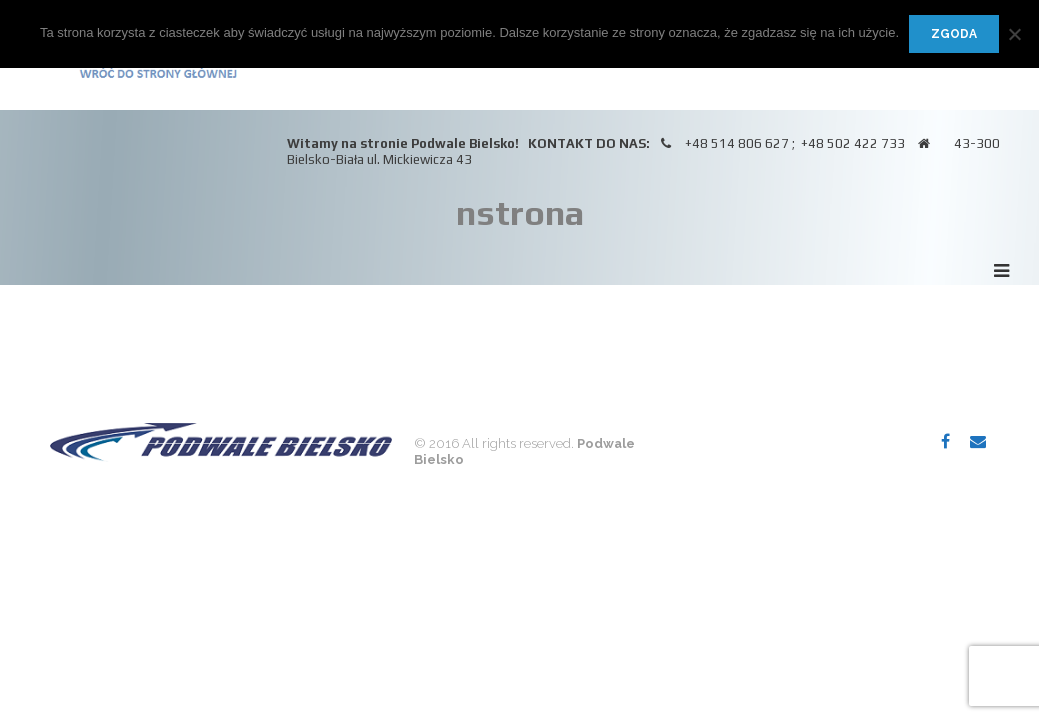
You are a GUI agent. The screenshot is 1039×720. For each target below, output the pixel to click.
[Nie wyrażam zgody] (1014, 34)
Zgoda (954, 34)
